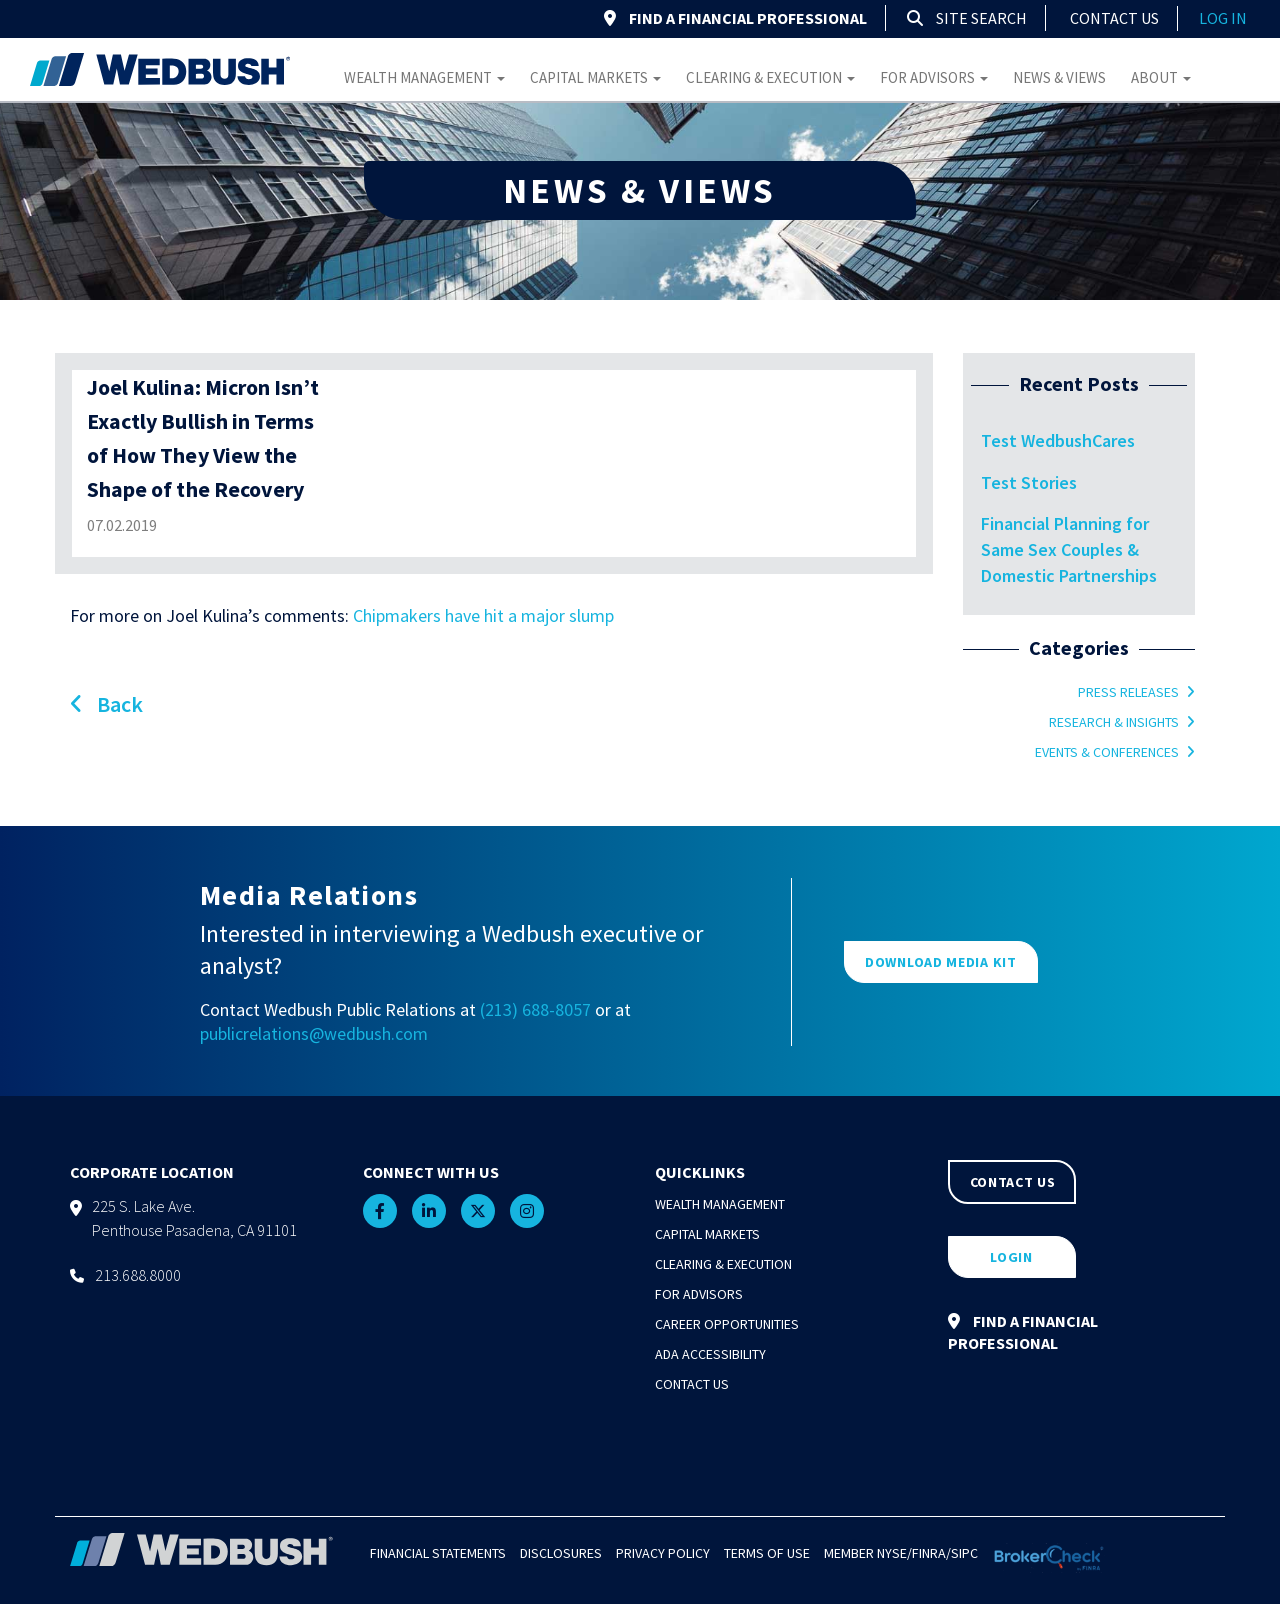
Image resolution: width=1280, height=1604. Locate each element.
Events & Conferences (1107, 752)
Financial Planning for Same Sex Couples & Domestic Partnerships (1069, 549)
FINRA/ (931, 1553)
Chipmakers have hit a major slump (483, 615)
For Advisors (934, 77)
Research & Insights (1114, 722)
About (1161, 77)
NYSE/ (894, 1553)
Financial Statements (438, 1553)
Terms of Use (767, 1553)
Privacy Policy (663, 1553)
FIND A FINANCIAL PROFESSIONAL (735, 18)
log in (1223, 18)
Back (106, 704)
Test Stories (1029, 482)
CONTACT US (1013, 1182)
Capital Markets (595, 77)
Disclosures (561, 1553)
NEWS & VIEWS (640, 190)
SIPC (964, 1553)
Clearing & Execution (770, 77)
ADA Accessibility (710, 1354)
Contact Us (1114, 18)
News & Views (1059, 77)
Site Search (967, 18)
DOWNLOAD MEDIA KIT (941, 962)
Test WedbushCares (1058, 440)
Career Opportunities (727, 1324)
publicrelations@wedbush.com (314, 1033)
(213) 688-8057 (535, 1009)
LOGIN (1011, 1257)
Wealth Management (424, 77)
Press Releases (1128, 692)
